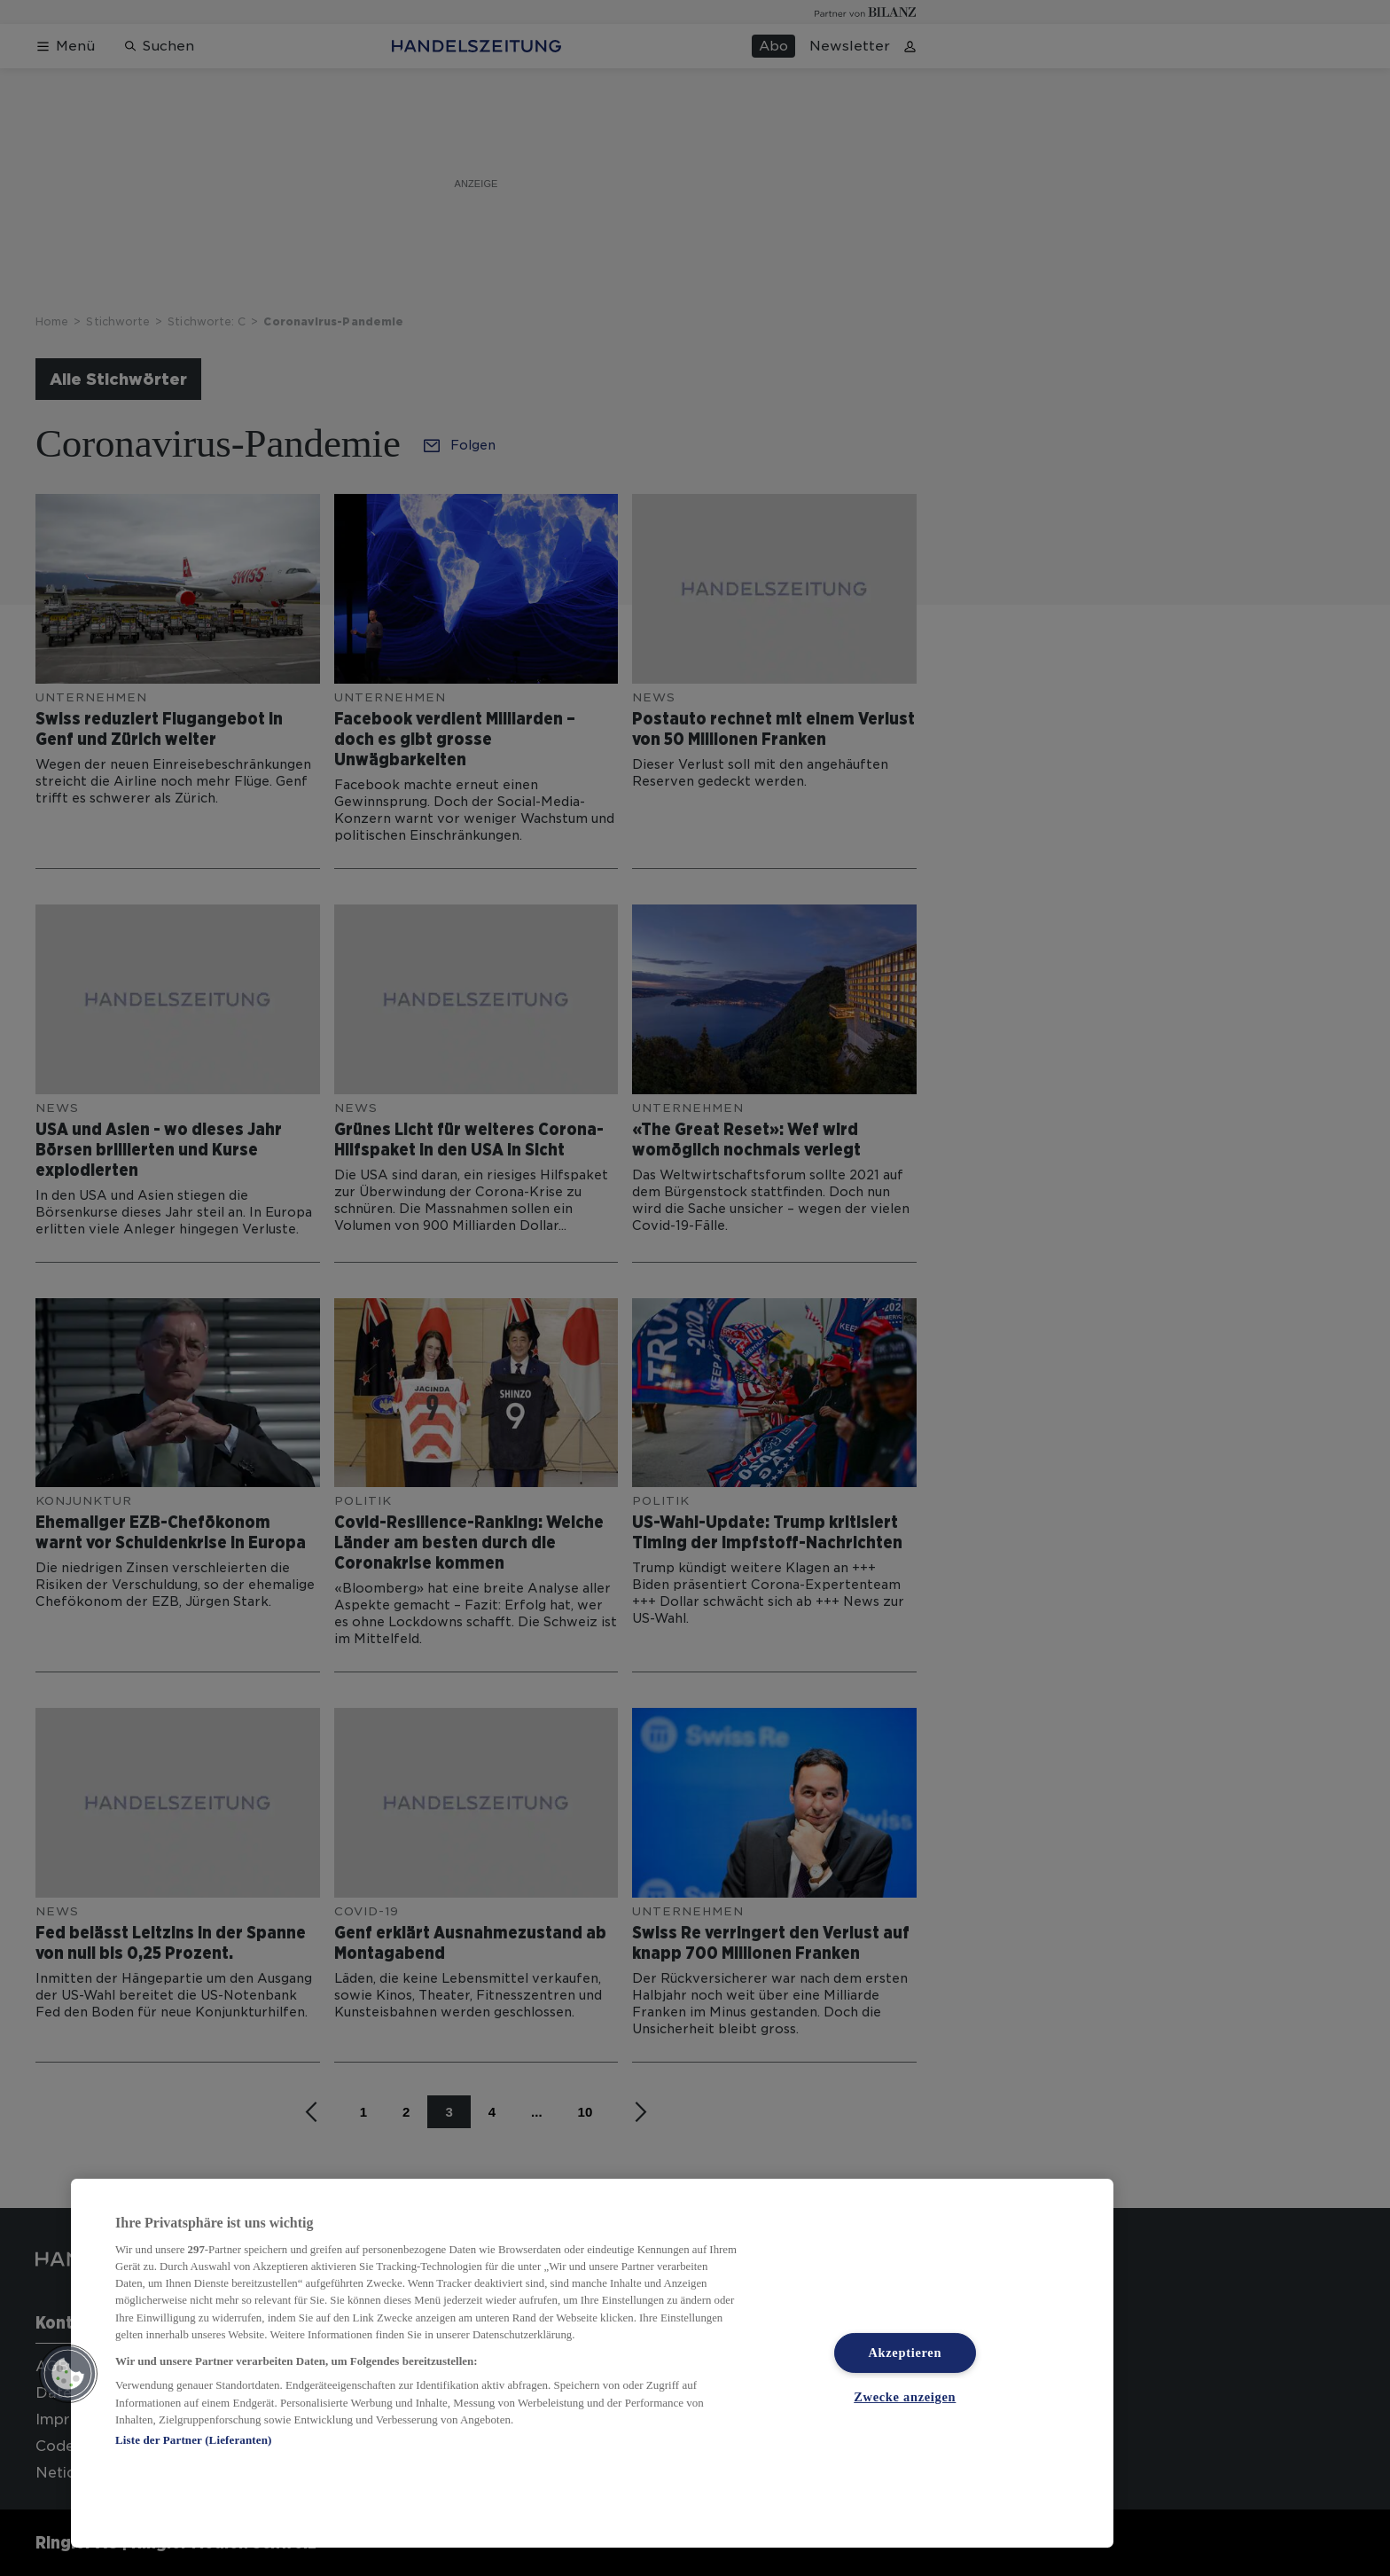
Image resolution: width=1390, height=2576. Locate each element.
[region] (592, 2363)
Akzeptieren (904, 2352)
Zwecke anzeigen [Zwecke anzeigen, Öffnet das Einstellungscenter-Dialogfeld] (905, 2397)
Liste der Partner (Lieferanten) (193, 2440)
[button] (68, 2373)
